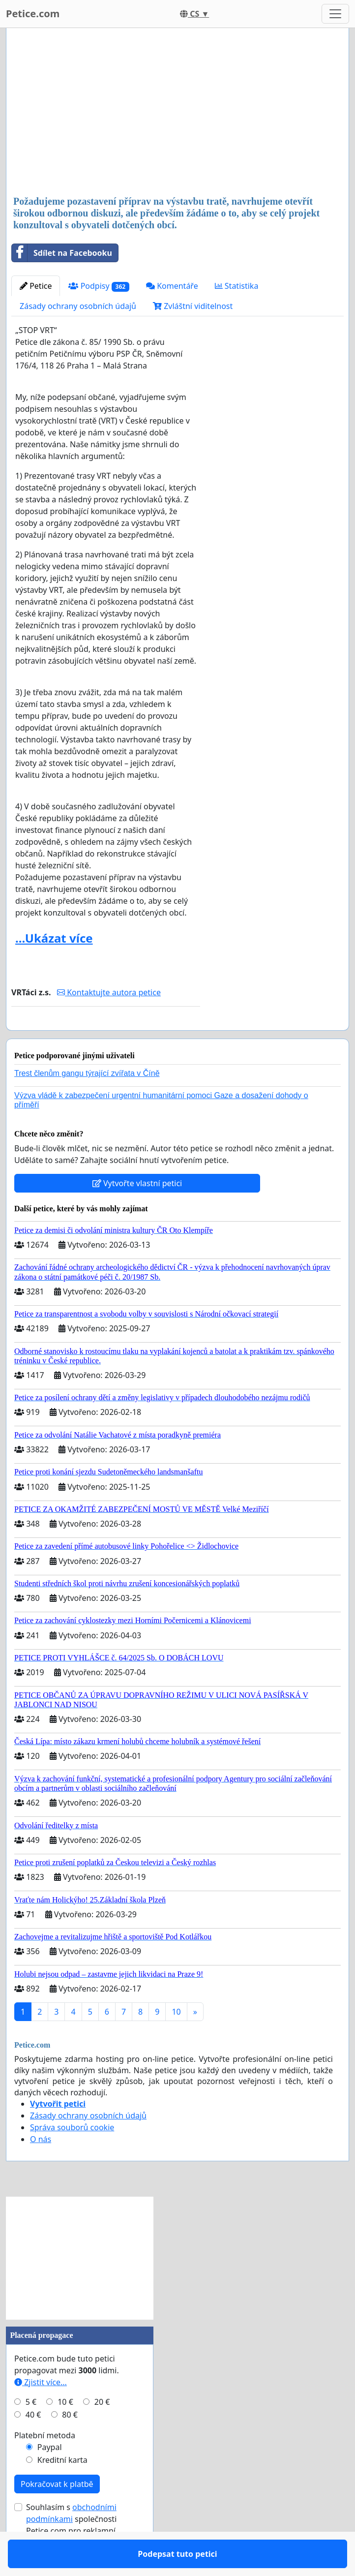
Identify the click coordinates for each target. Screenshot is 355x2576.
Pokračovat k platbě (57, 2512)
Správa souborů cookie (72, 2155)
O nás (40, 2167)
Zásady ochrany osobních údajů (78, 306)
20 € (102, 2430)
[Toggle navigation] (335, 14)
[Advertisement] (177, 113)
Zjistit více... (40, 2410)
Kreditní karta (62, 2488)
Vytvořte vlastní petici (137, 1211)
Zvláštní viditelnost (193, 306)
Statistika (237, 285)
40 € (33, 2443)
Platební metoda (44, 2463)
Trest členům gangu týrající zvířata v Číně (87, 1102)
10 (176, 2040)
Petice (36, 285)
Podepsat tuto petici (106, 1036)
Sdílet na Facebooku (62, 253)
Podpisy (98, 286)
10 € (65, 2430)
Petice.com (32, 13)
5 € (31, 2430)
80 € (70, 2443)
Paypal (49, 2475)
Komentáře (172, 285)
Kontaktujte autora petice (109, 992)
